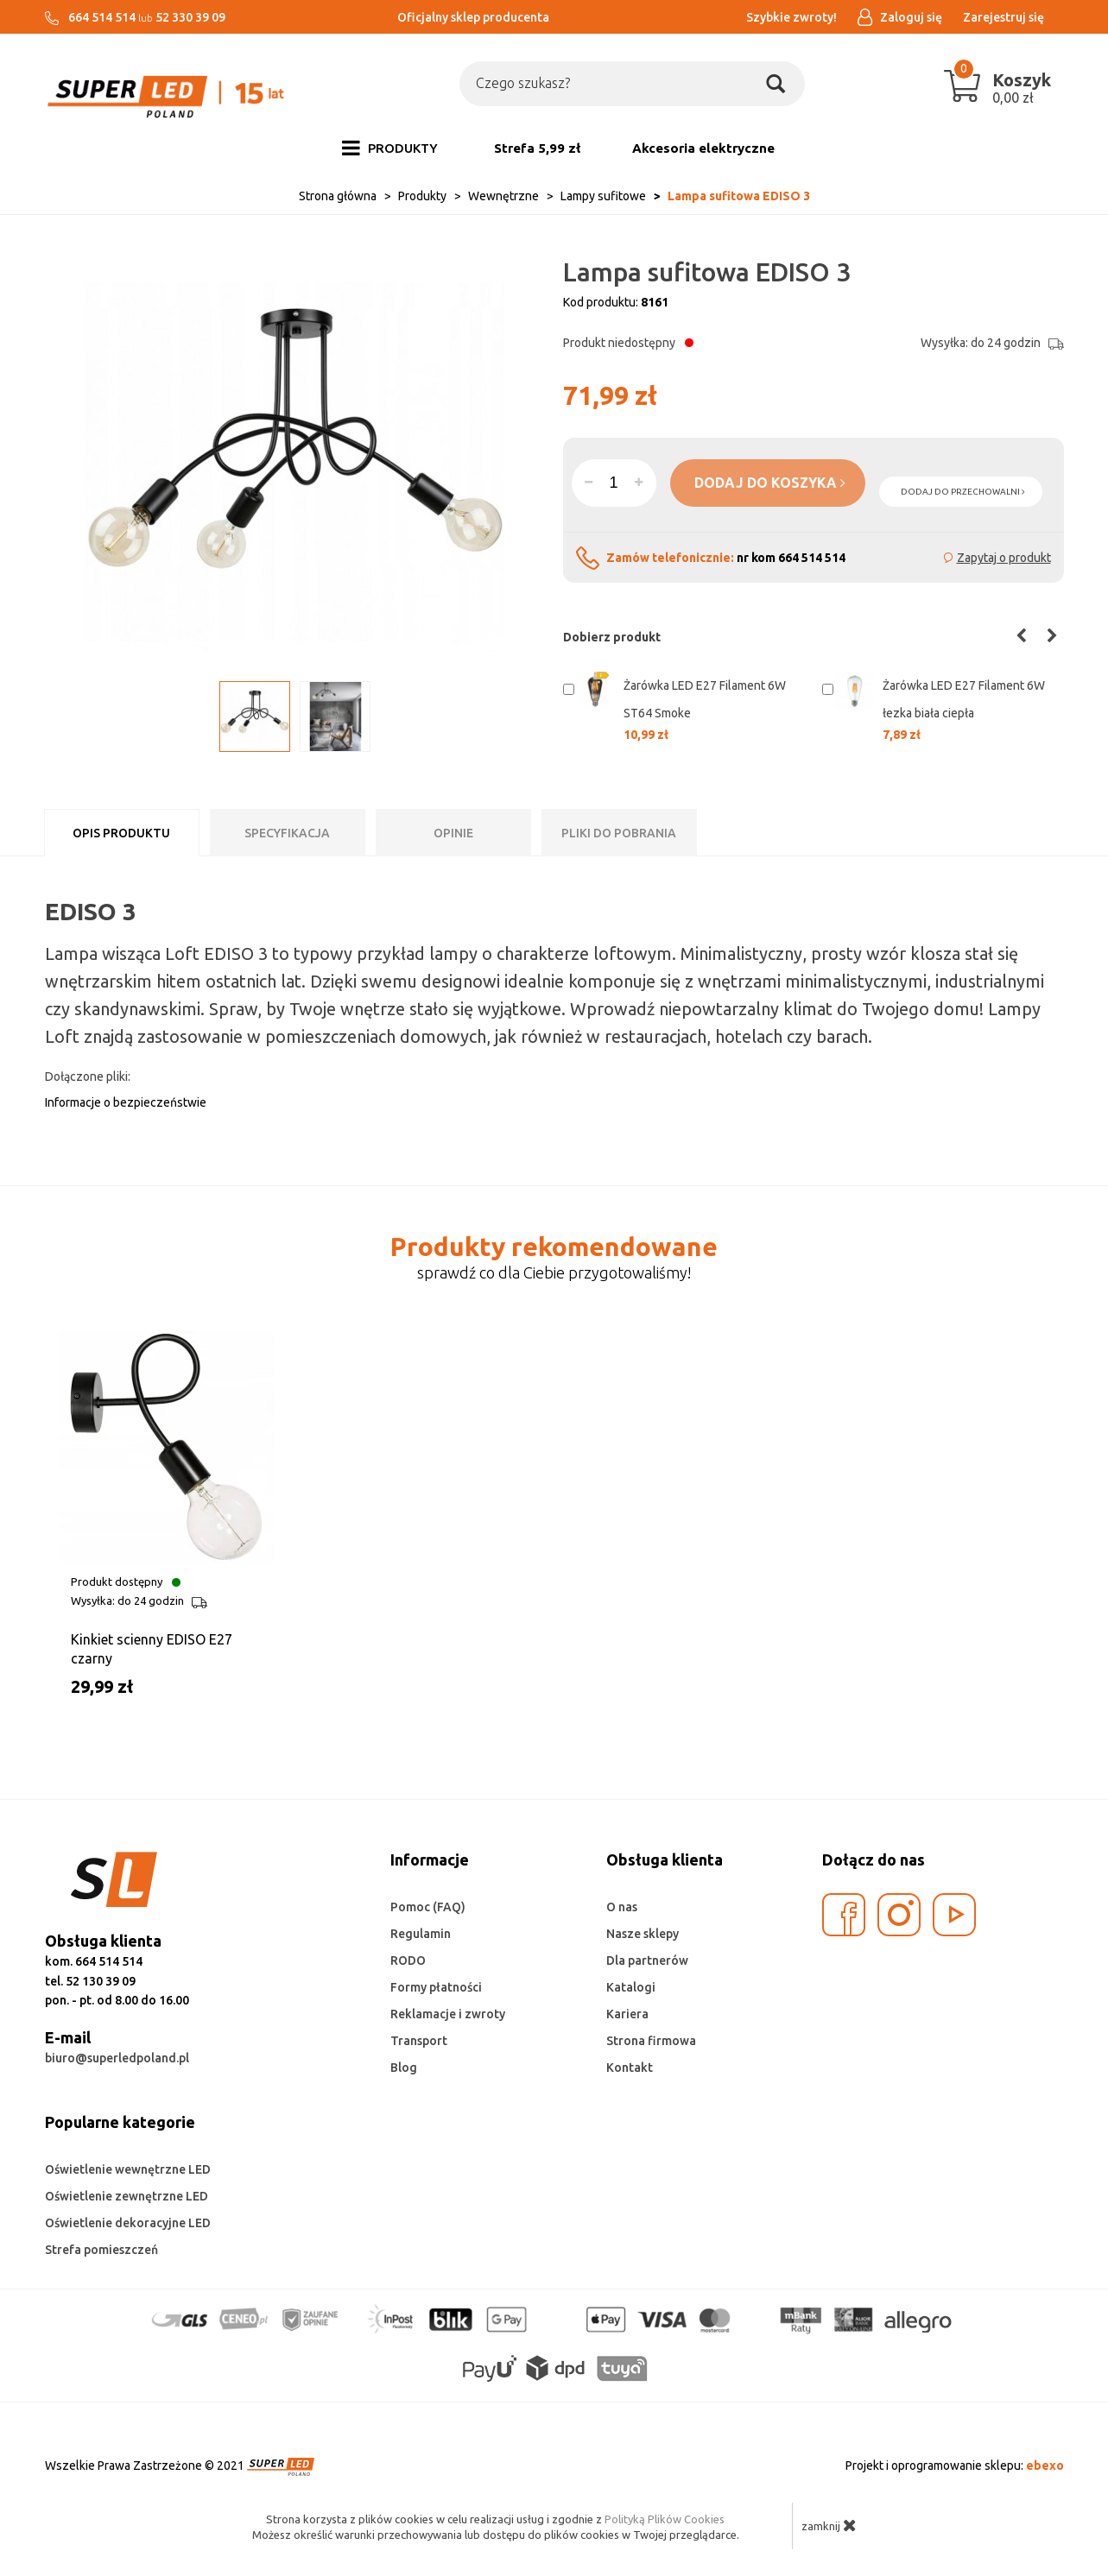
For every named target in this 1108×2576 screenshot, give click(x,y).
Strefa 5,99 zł (537, 148)
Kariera (627, 2014)
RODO (408, 1960)
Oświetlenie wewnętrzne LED (128, 2169)
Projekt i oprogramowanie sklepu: (954, 2465)
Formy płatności (436, 1987)
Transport (418, 2041)
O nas (621, 1907)
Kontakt (629, 2067)
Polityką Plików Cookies (665, 2519)
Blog (403, 2067)
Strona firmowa (651, 2041)
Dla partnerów (647, 1960)
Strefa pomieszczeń (101, 2250)
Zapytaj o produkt (1004, 558)
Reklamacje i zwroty (447, 2014)
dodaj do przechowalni (963, 491)
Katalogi (630, 1987)
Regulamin (420, 1934)
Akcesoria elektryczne (703, 148)
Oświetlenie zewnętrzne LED (126, 2196)
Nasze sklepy (642, 1934)
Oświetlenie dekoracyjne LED (128, 2223)
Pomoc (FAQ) (427, 1907)
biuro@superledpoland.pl (117, 2058)
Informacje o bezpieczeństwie (125, 1102)
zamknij (829, 2525)
